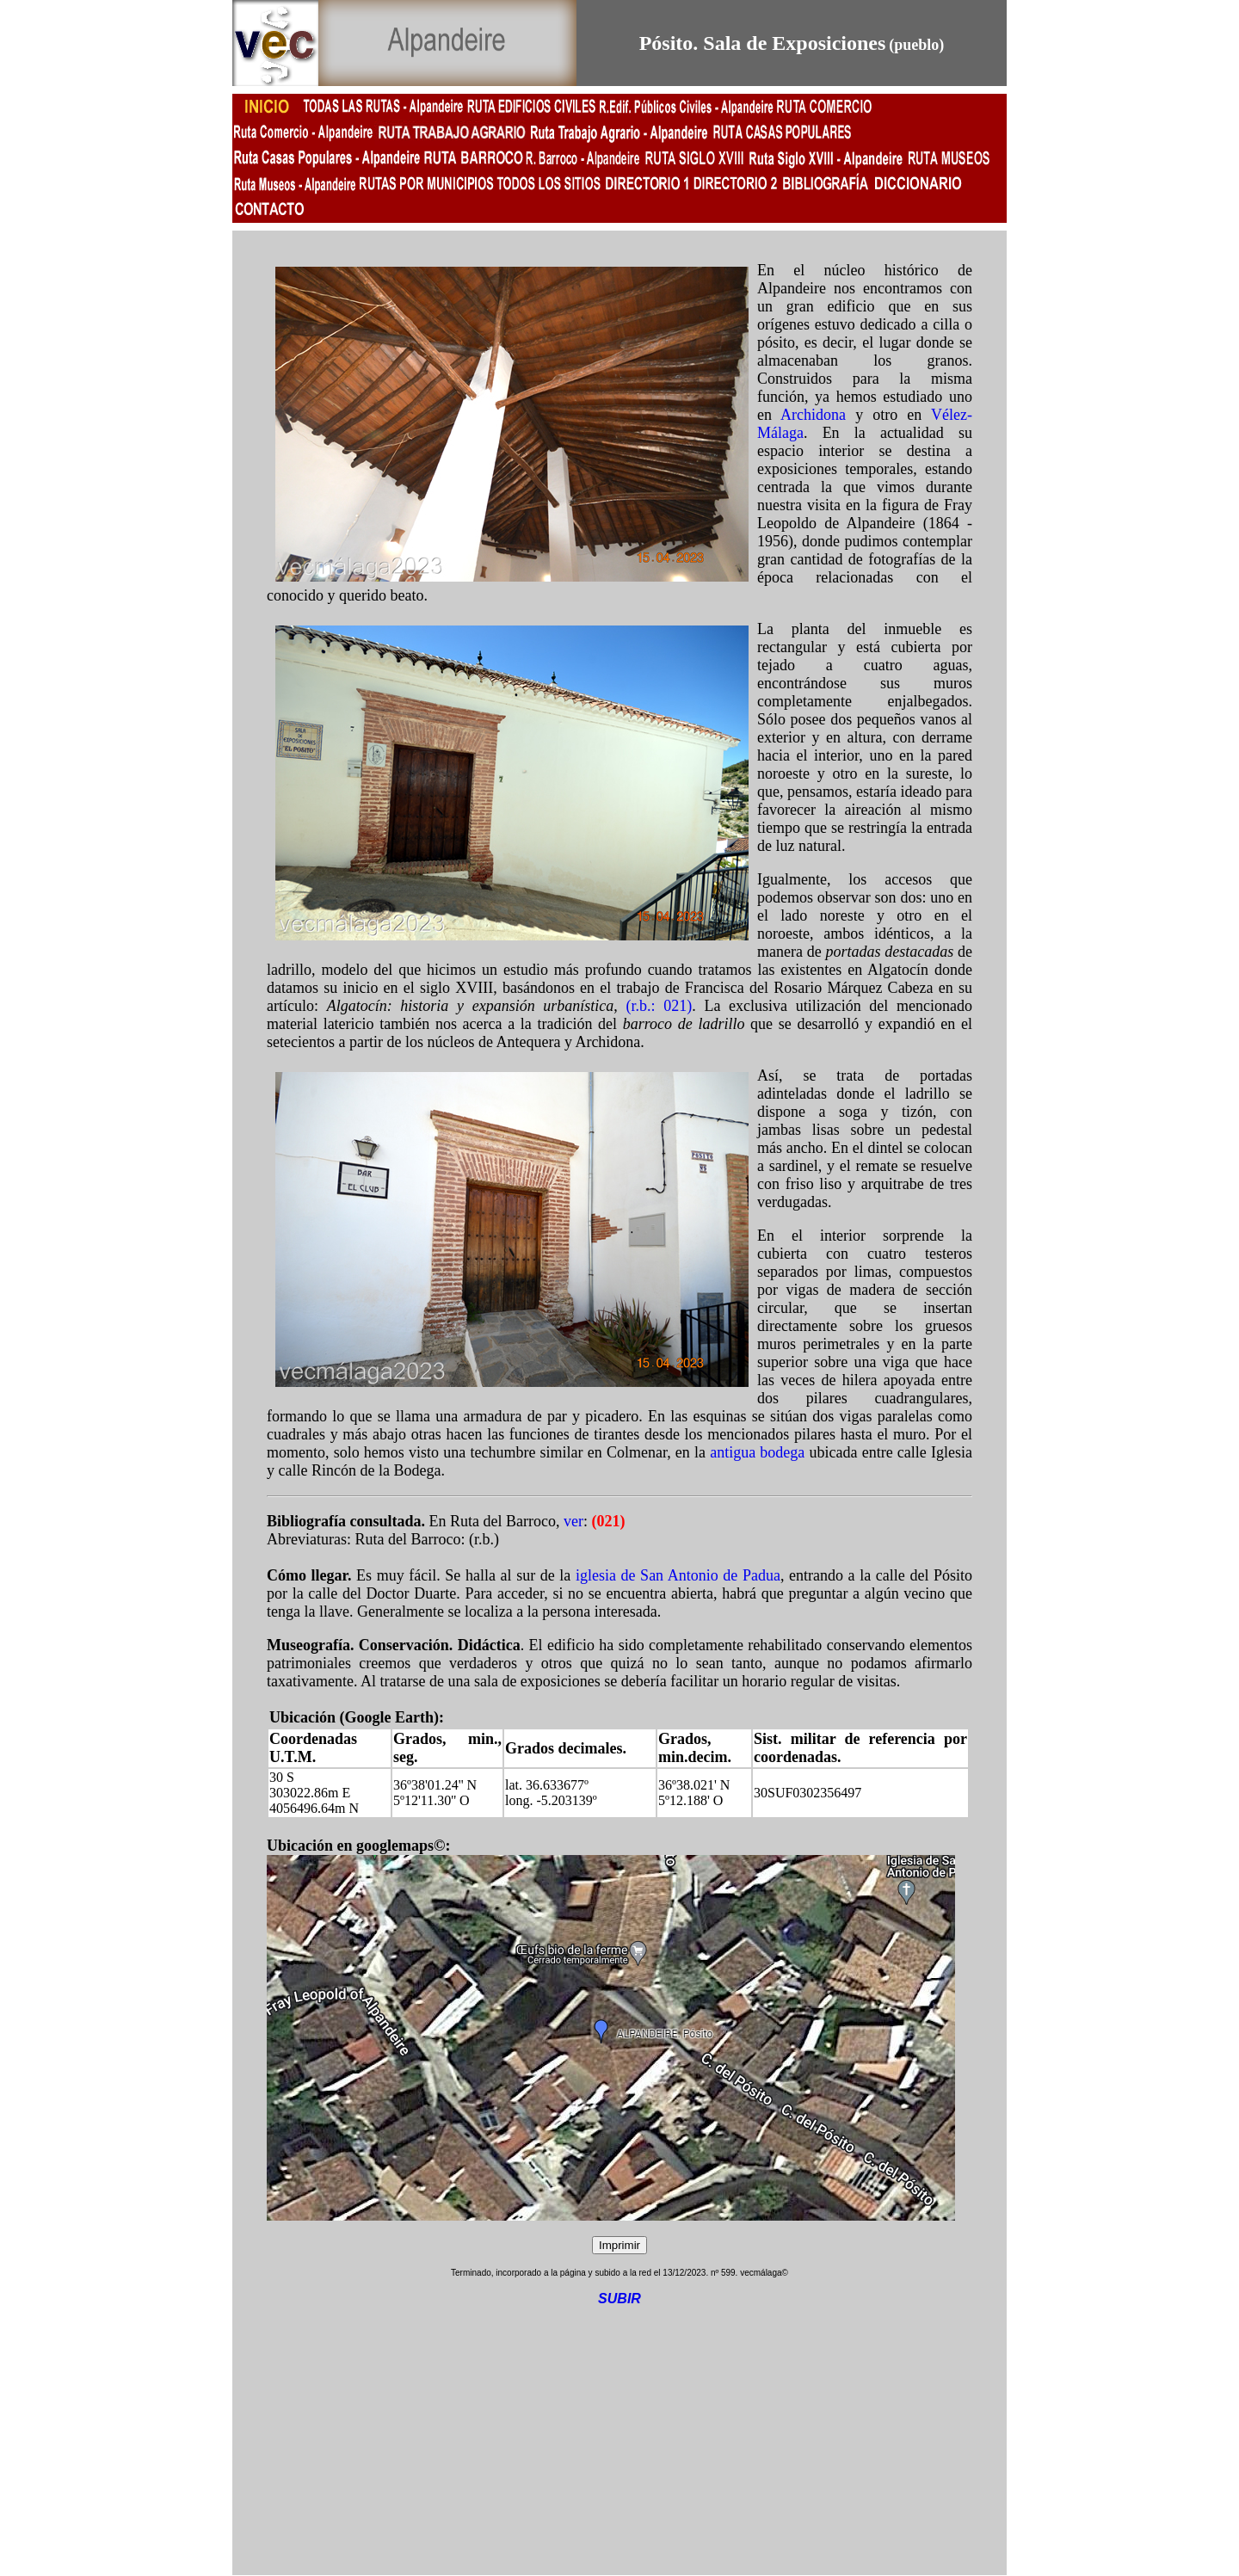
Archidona (813, 414)
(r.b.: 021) (659, 1005)
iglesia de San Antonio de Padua (678, 1575)
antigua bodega (757, 1452)
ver (573, 1521)
